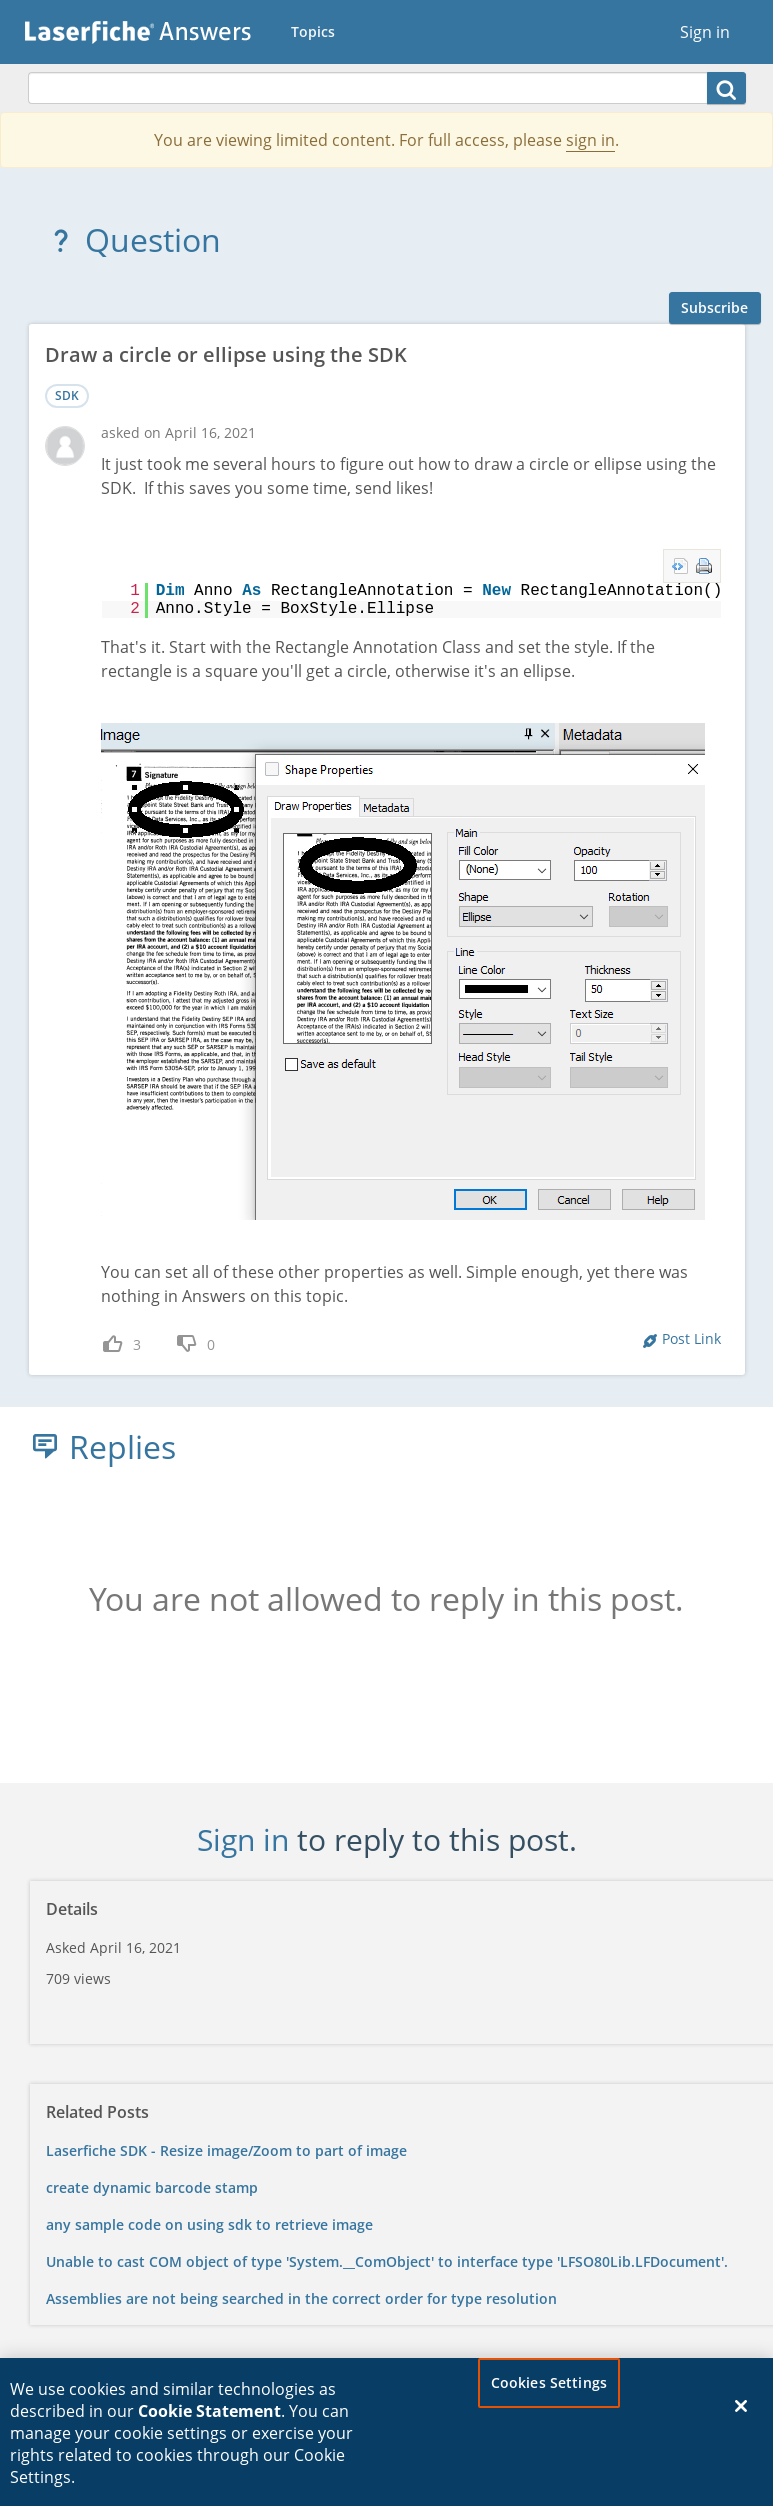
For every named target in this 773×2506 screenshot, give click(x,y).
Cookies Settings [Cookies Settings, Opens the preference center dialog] (549, 2391)
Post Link (691, 1338)
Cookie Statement (209, 2420)
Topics (313, 31)
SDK (67, 395)
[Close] (741, 2415)
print (704, 566)
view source (680, 566)
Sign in (705, 32)
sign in (590, 140)
